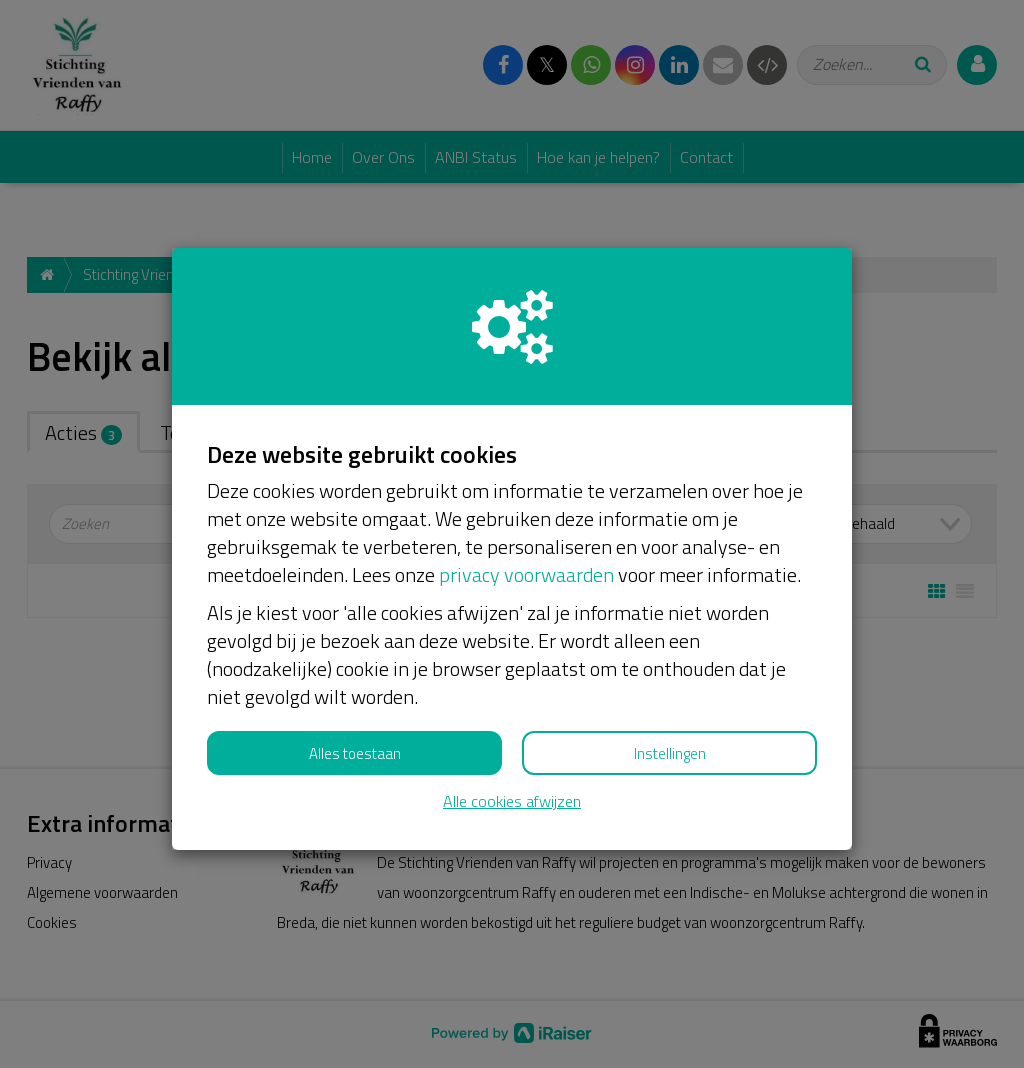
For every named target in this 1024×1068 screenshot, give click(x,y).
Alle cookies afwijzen (512, 801)
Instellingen (670, 753)
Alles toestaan (355, 753)
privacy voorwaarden (526, 574)
